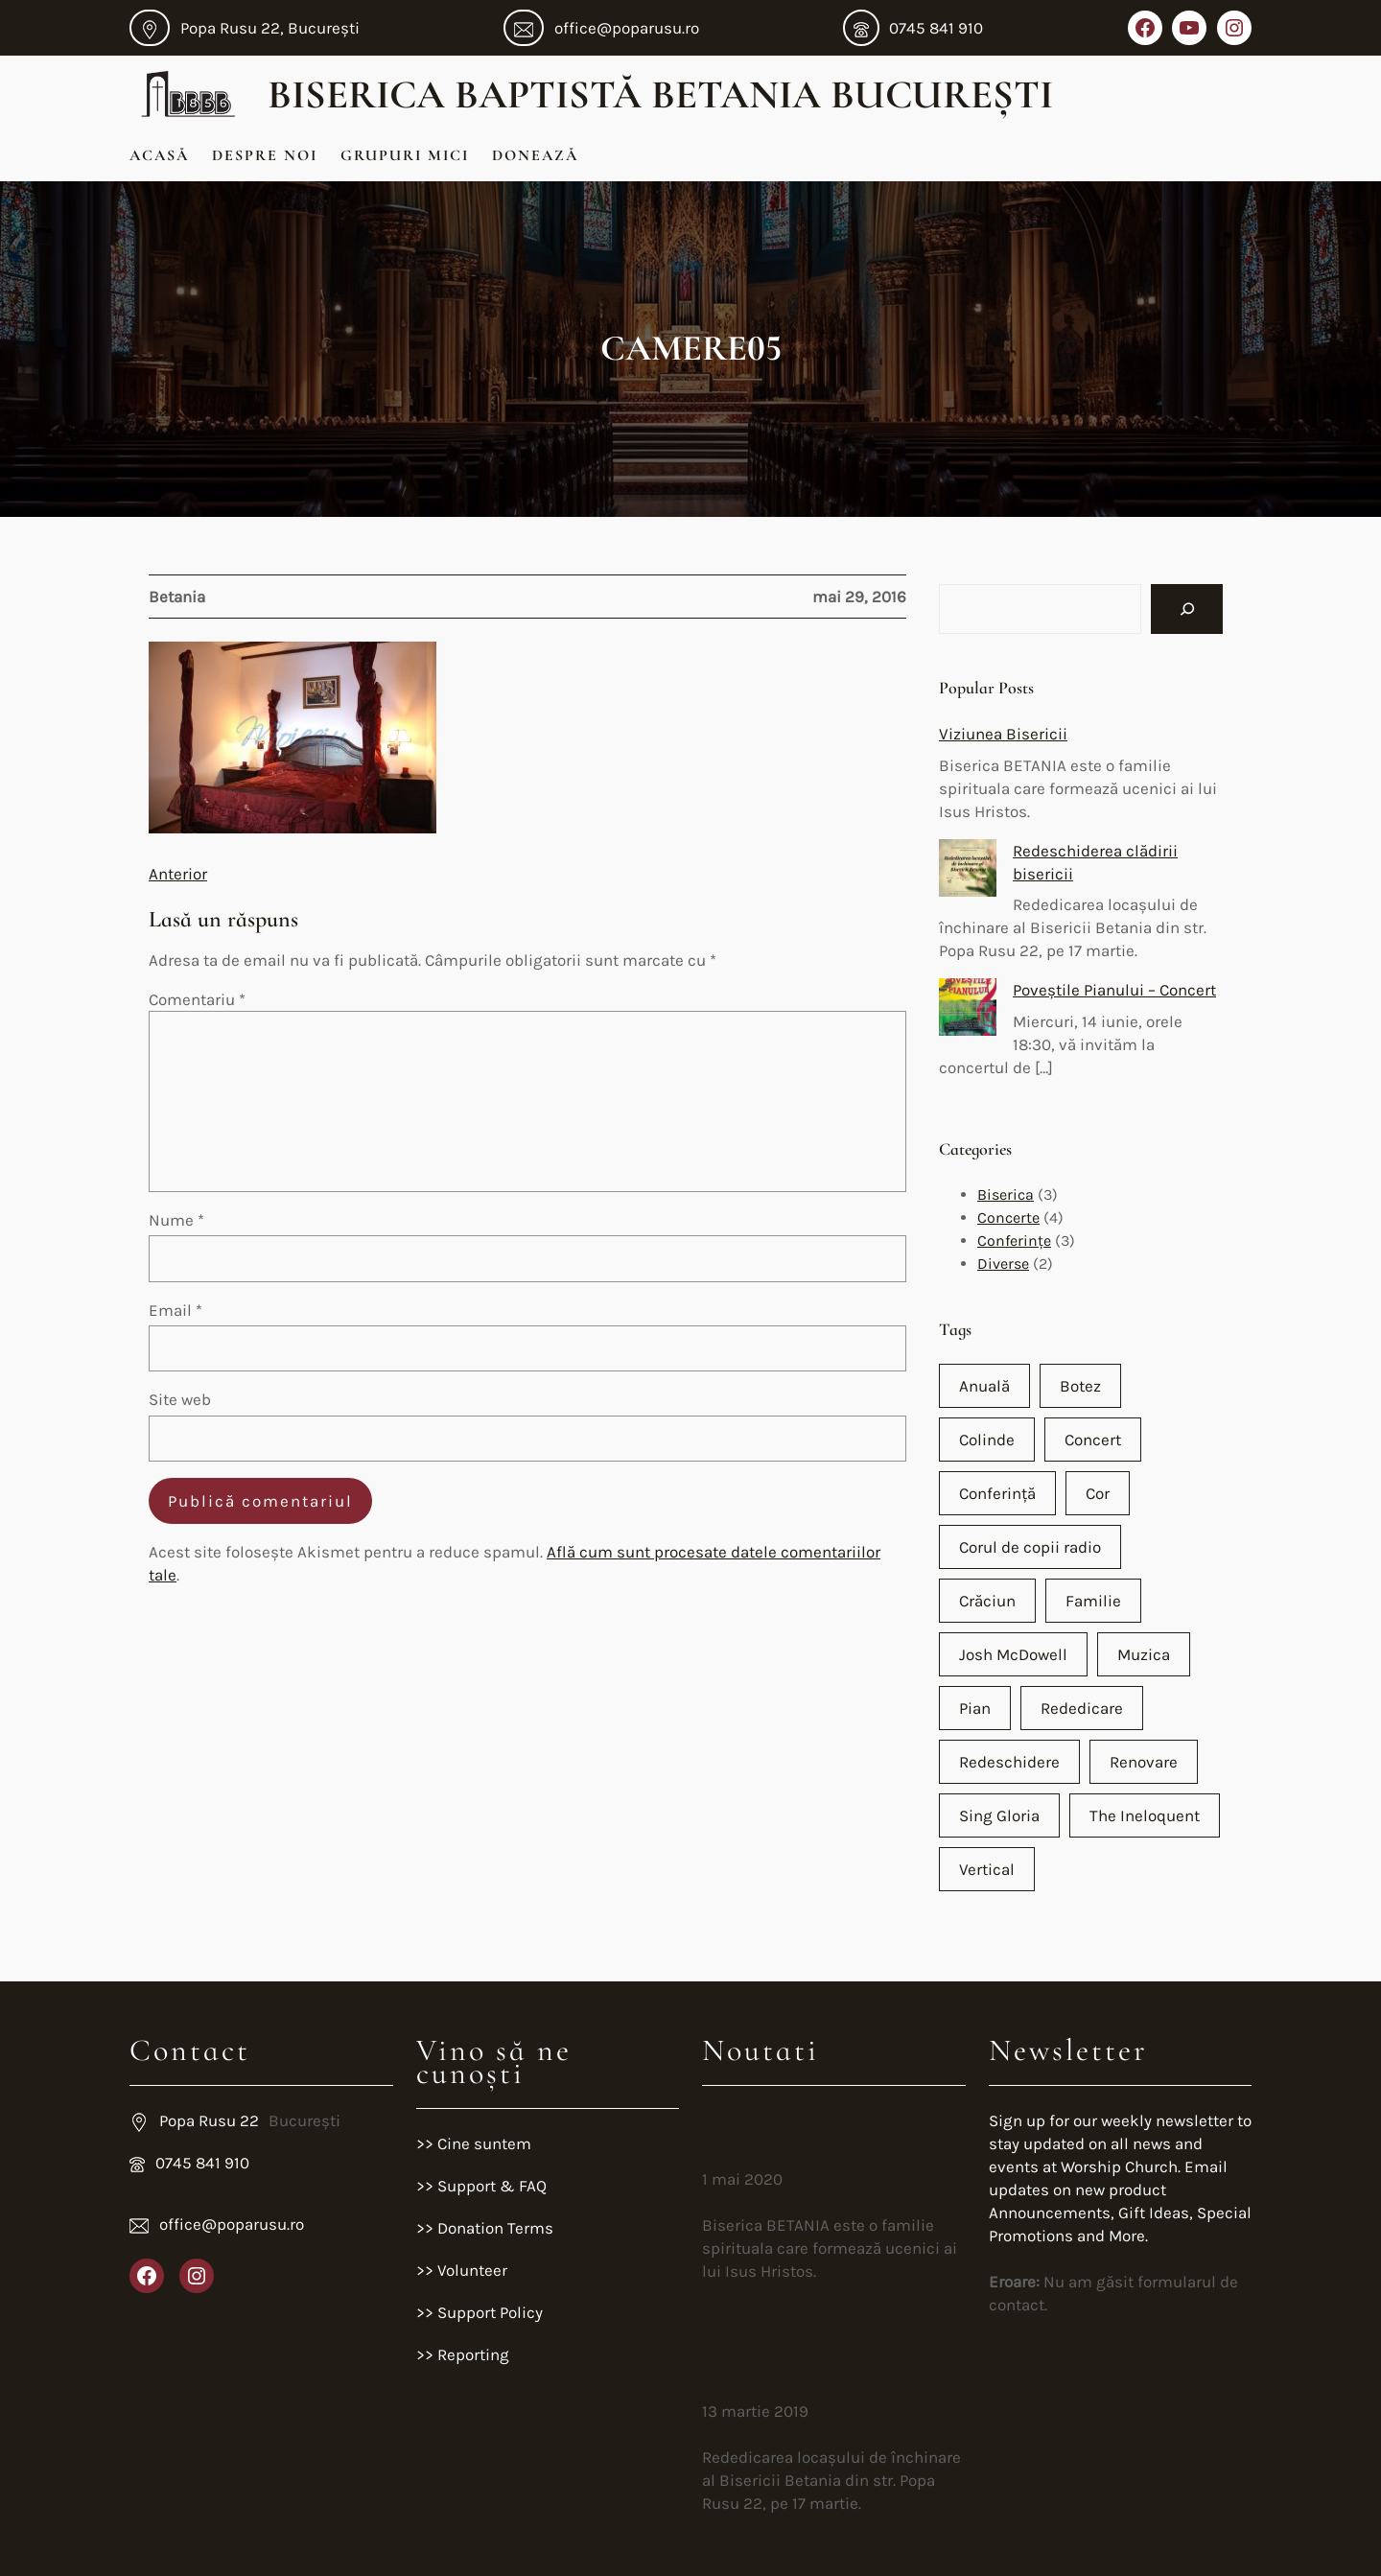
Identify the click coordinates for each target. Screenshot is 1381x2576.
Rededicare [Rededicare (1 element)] (1082, 1708)
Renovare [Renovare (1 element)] (1144, 1761)
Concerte (1008, 1217)
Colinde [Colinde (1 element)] (987, 1439)
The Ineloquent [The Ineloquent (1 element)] (1144, 1815)
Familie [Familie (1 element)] (1093, 1600)
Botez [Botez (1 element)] (1080, 1385)
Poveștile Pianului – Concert (1114, 989)
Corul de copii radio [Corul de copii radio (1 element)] (1030, 1547)
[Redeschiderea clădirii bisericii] (967, 870)
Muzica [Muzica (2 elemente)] (1143, 1654)
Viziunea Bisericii (1003, 733)
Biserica (1005, 1194)
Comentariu (197, 999)
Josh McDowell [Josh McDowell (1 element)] (1013, 1654)
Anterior (178, 873)
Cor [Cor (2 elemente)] (1098, 1493)
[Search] (1187, 609)
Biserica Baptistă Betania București (660, 94)
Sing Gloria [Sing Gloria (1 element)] (999, 1815)
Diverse (1003, 1263)
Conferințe (1014, 1240)
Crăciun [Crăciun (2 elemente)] (987, 1600)
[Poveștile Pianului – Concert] (967, 1010)
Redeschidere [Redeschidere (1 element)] (1009, 1761)
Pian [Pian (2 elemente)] (975, 1708)
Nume (176, 1219)
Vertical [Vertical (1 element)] (987, 1869)
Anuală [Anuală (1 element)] (984, 1385)
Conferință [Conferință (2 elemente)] (997, 1493)
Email (175, 1310)
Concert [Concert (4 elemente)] (1093, 1439)
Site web (180, 1399)
